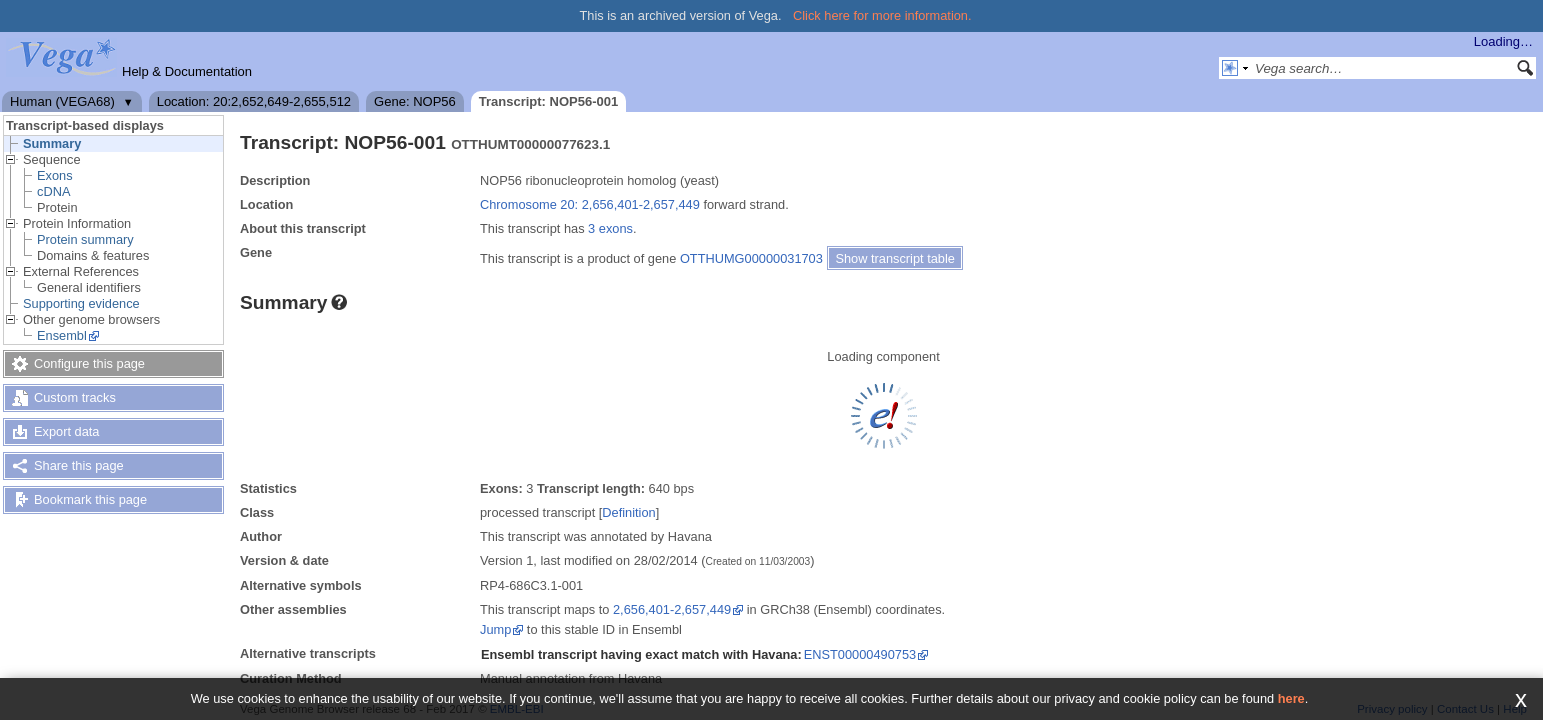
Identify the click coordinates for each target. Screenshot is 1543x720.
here (1291, 698)
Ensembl (62, 335)
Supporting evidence (81, 303)
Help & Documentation (187, 71)
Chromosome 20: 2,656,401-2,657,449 (590, 204)
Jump (495, 629)
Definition (628, 512)
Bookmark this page (90, 499)
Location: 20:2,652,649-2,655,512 (254, 101)
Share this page (79, 465)
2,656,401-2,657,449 (672, 609)
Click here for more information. (882, 15)
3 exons (610, 228)
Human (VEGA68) (62, 101)
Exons (55, 175)
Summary (52, 143)
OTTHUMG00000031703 (751, 258)
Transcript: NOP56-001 (548, 101)
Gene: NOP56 (415, 101)
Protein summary (85, 239)
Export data (66, 431)
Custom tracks (75, 397)
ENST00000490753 (860, 654)
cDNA (53, 191)
